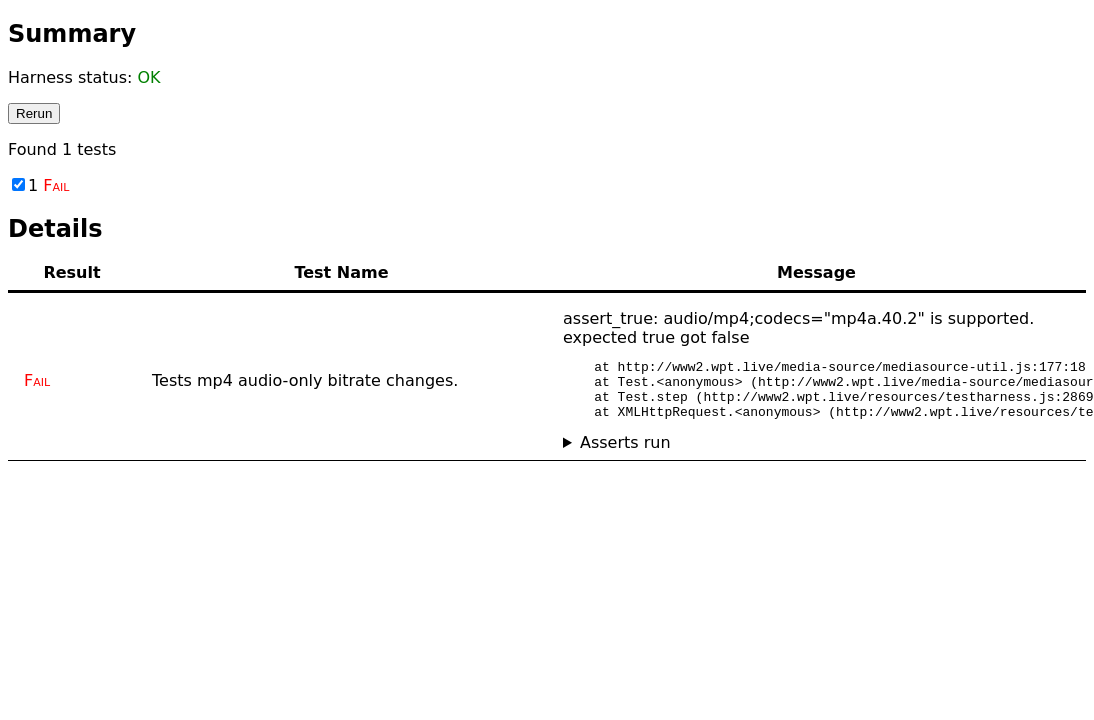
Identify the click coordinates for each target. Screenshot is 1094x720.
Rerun (34, 113)
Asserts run (625, 454)
